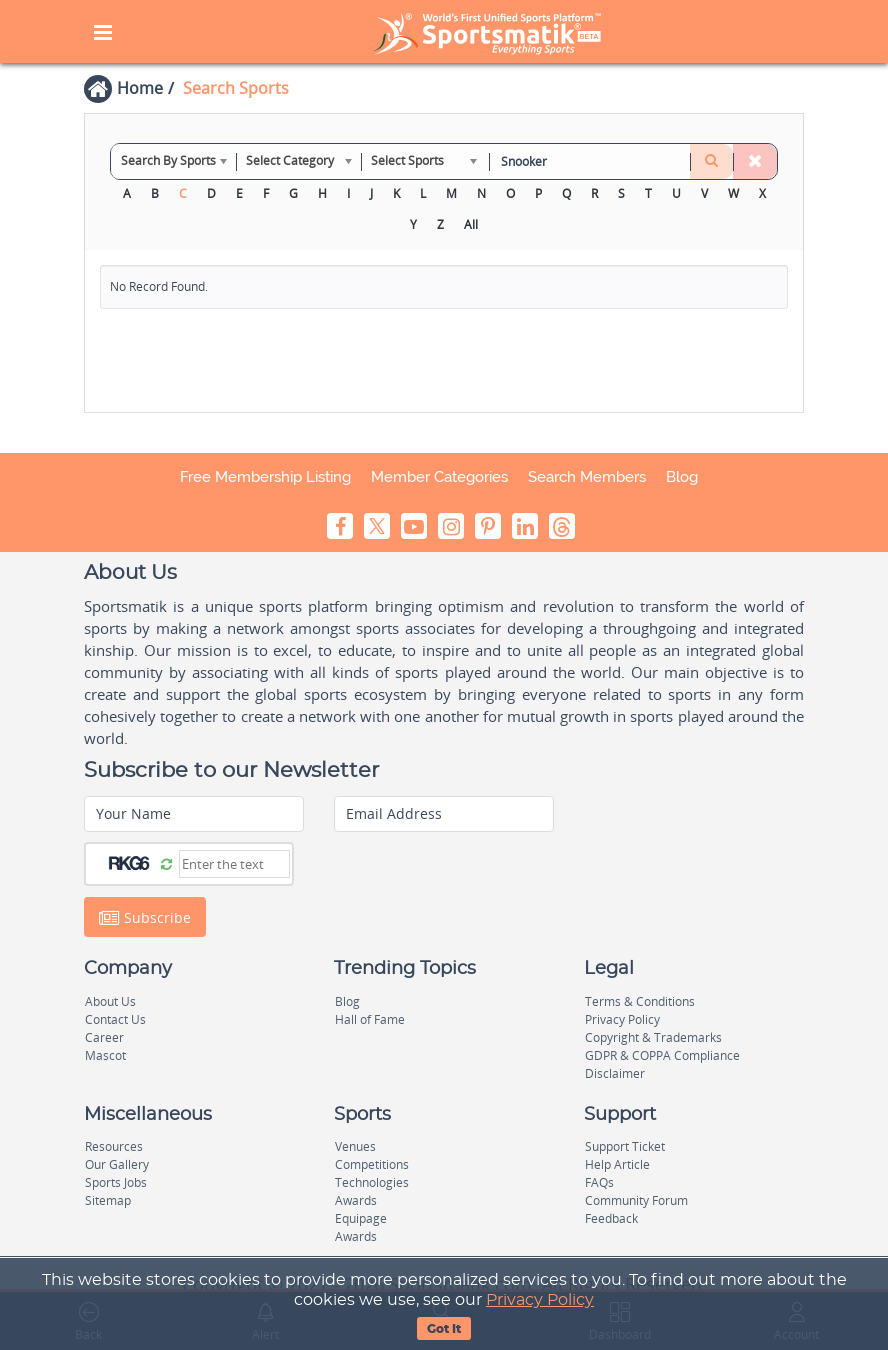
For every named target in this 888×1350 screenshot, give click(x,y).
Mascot (105, 1055)
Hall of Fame (370, 1019)
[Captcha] (234, 864)
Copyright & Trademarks (653, 1037)
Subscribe (145, 918)
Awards (356, 1200)
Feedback (611, 1218)
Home (140, 88)
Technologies (372, 1182)
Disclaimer (615, 1073)
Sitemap (108, 1200)
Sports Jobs (116, 1182)
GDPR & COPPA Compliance (662, 1055)
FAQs (599, 1182)
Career (104, 1037)
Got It (444, 1329)
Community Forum (636, 1200)
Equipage (361, 1218)
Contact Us (115, 1019)
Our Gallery (117, 1164)
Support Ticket (625, 1146)
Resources (114, 1146)
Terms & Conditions (640, 1001)
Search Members (587, 477)
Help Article (617, 1164)
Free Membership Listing (265, 477)
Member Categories (439, 477)
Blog (682, 477)
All (471, 224)
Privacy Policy (540, 1300)
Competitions (372, 1164)
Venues (355, 1146)
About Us (110, 1001)
